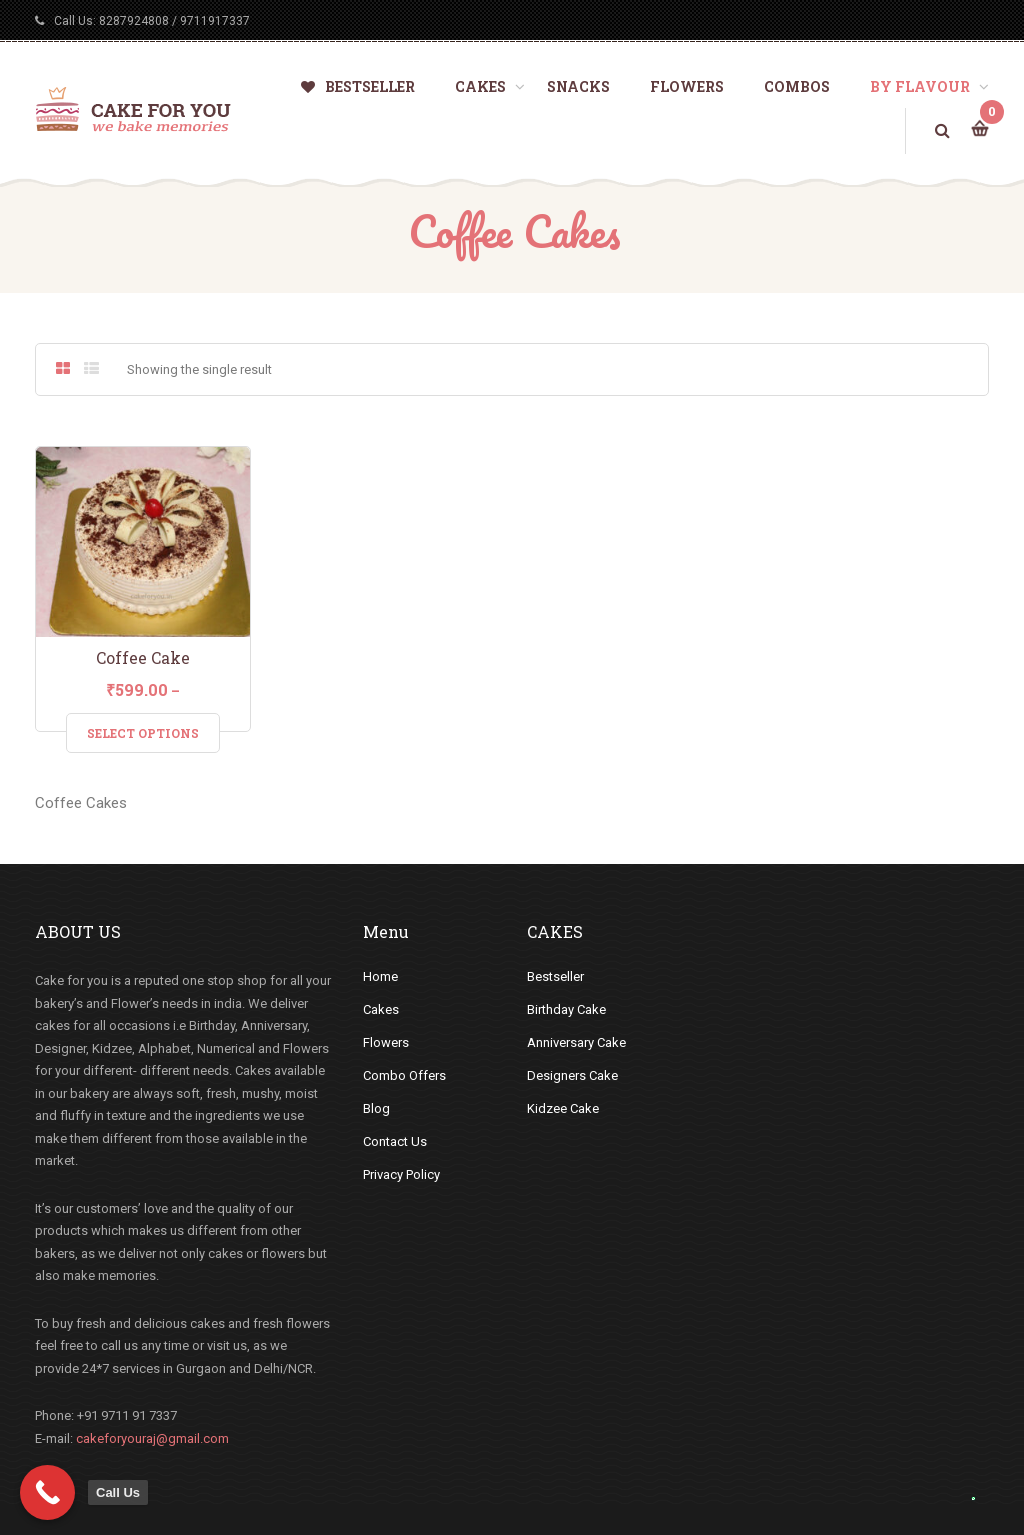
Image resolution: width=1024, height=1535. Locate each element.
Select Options (143, 733)
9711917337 (215, 21)
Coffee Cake (143, 657)
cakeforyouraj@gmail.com (152, 1438)
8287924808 (134, 21)
